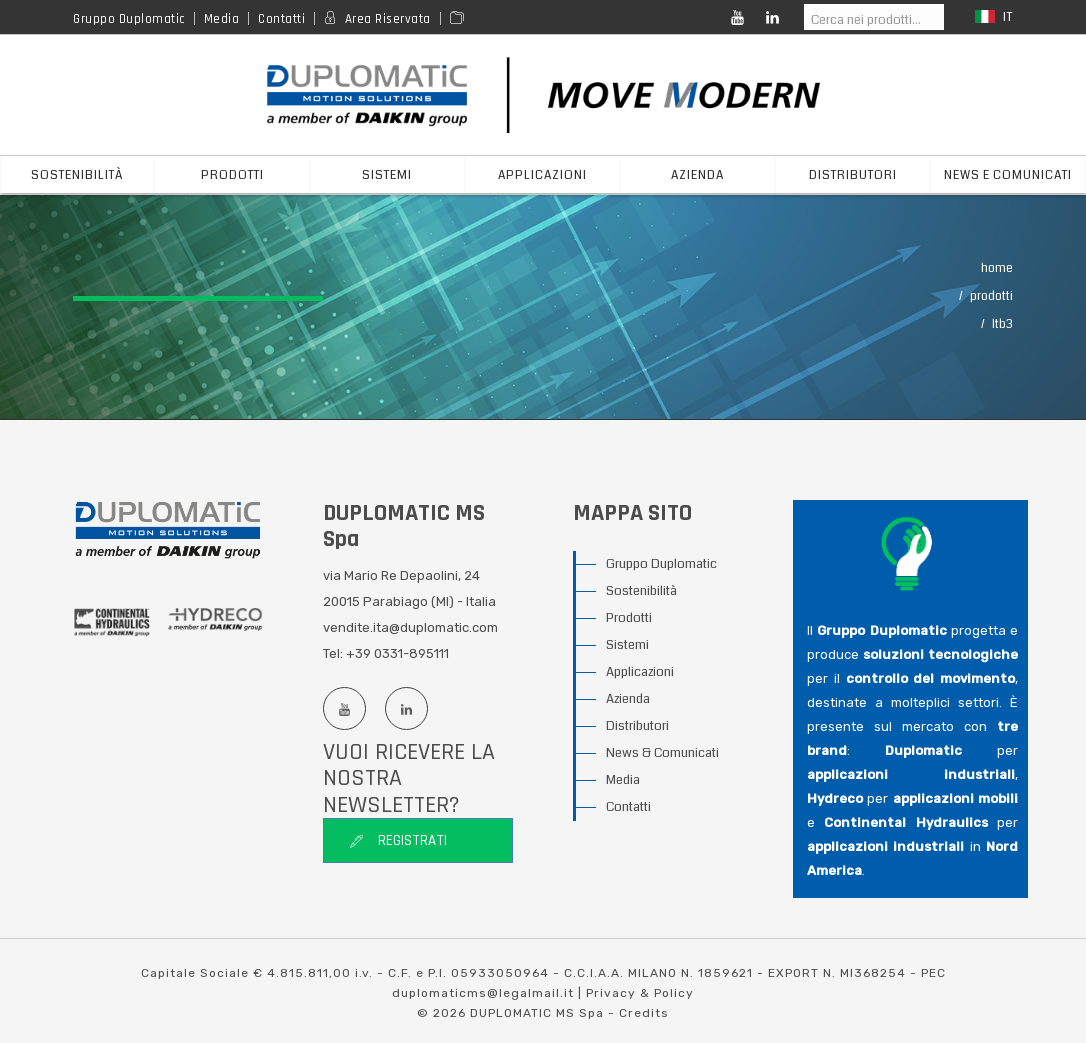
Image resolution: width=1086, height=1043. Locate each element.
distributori (853, 175)
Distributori (637, 726)
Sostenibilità (77, 175)
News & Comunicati (662, 753)
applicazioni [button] (542, 175)
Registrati (398, 840)
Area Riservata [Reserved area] (388, 19)
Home (997, 268)
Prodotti (991, 296)
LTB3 (1002, 324)
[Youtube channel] (344, 708)
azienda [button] (697, 175)
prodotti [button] (232, 175)
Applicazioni (640, 672)
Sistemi (627, 645)
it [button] (994, 17)
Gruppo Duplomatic (129, 19)
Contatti (281, 19)
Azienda (628, 699)
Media (222, 19)
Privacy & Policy (640, 993)
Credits (644, 1013)
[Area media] (460, 19)
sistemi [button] (387, 175)
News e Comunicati (1008, 175)
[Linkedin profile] (406, 708)
